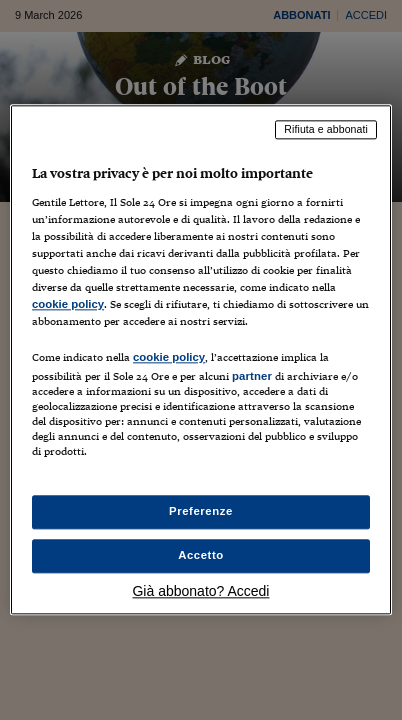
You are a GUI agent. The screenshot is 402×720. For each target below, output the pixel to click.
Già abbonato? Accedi (200, 592)
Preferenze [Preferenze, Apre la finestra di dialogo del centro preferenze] (201, 512)
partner (252, 376)
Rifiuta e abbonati (326, 129)
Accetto (201, 556)
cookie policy (68, 304)
